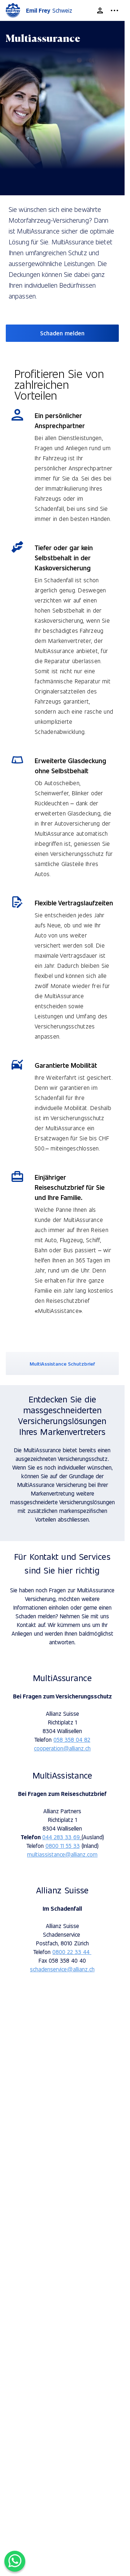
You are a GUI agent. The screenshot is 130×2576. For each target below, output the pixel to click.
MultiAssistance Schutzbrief (62, 1363)
